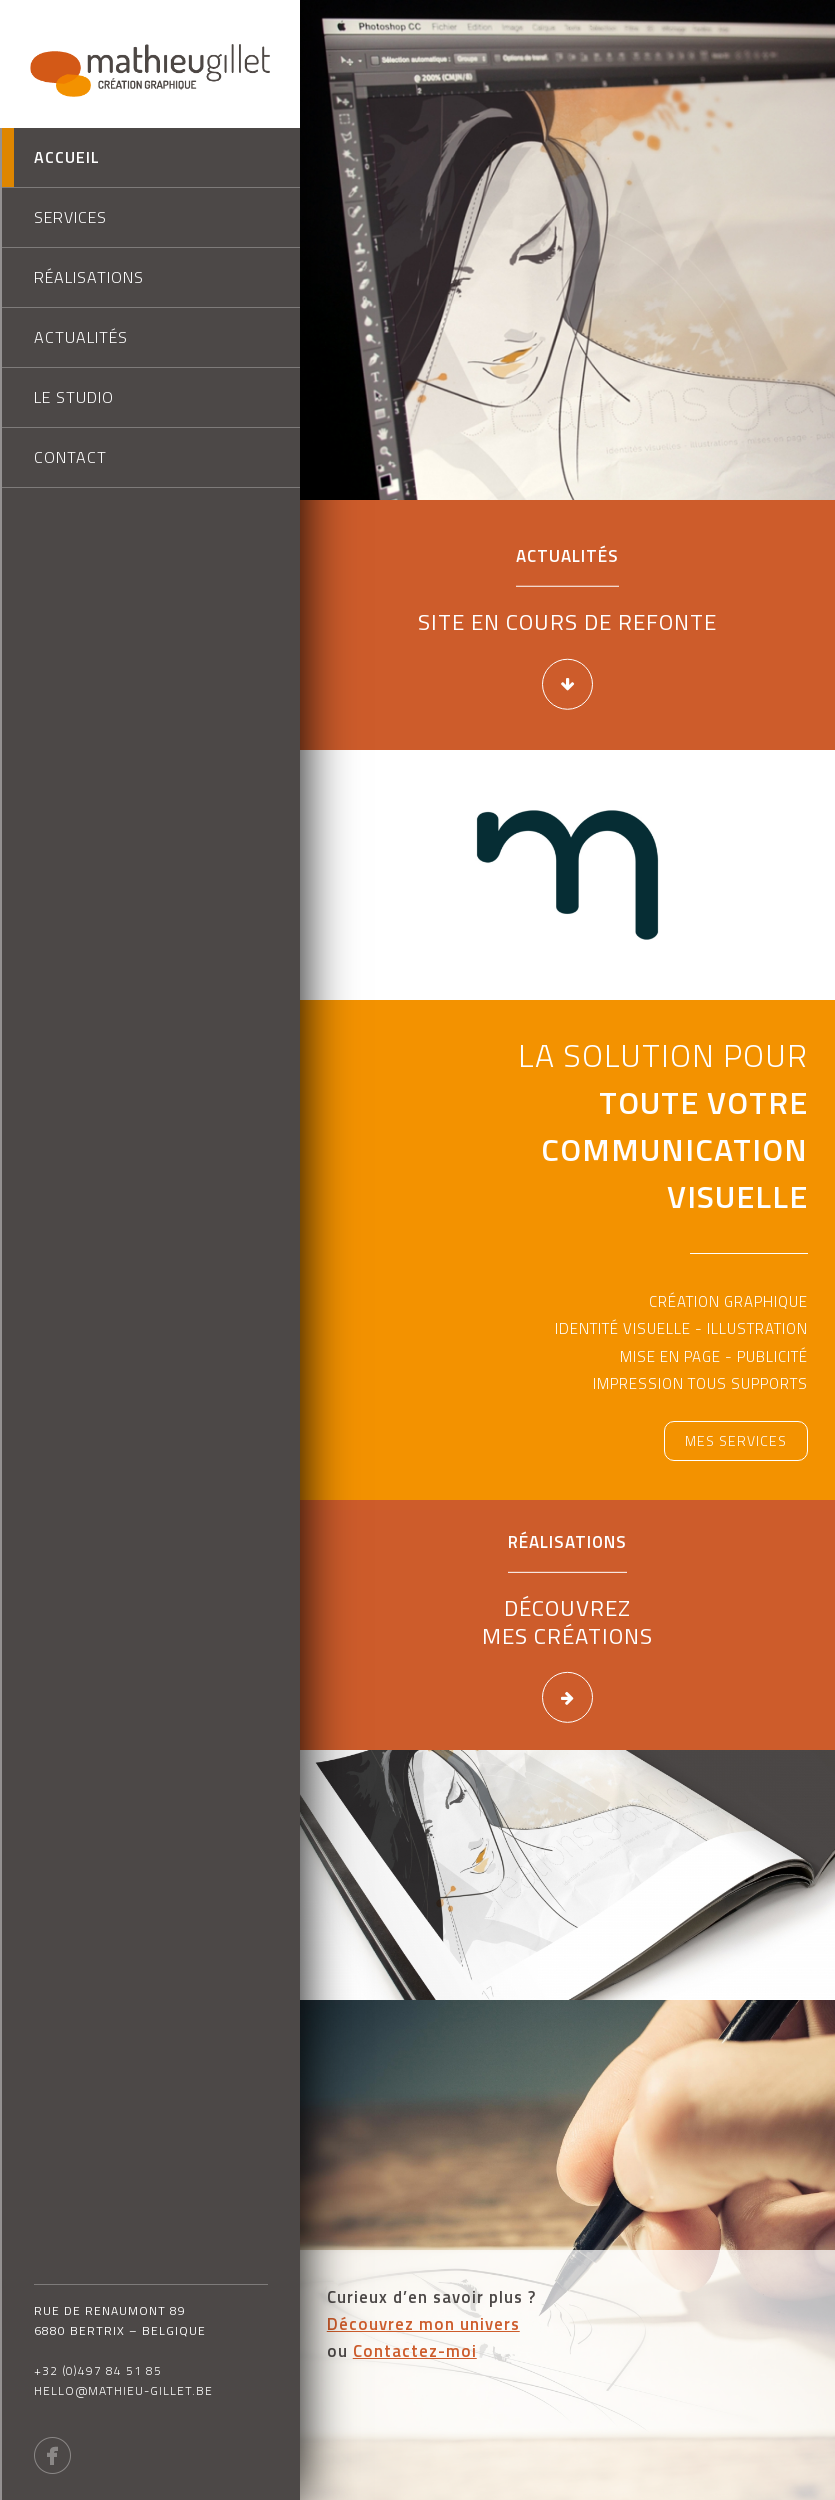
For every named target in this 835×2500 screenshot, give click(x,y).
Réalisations (89, 277)
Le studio (74, 397)
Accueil (67, 157)
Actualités (81, 337)
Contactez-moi (415, 2350)
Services (70, 217)
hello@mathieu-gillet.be (123, 2390)
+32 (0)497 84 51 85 (98, 2370)
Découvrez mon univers (423, 2323)
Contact (70, 457)
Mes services (736, 1440)
